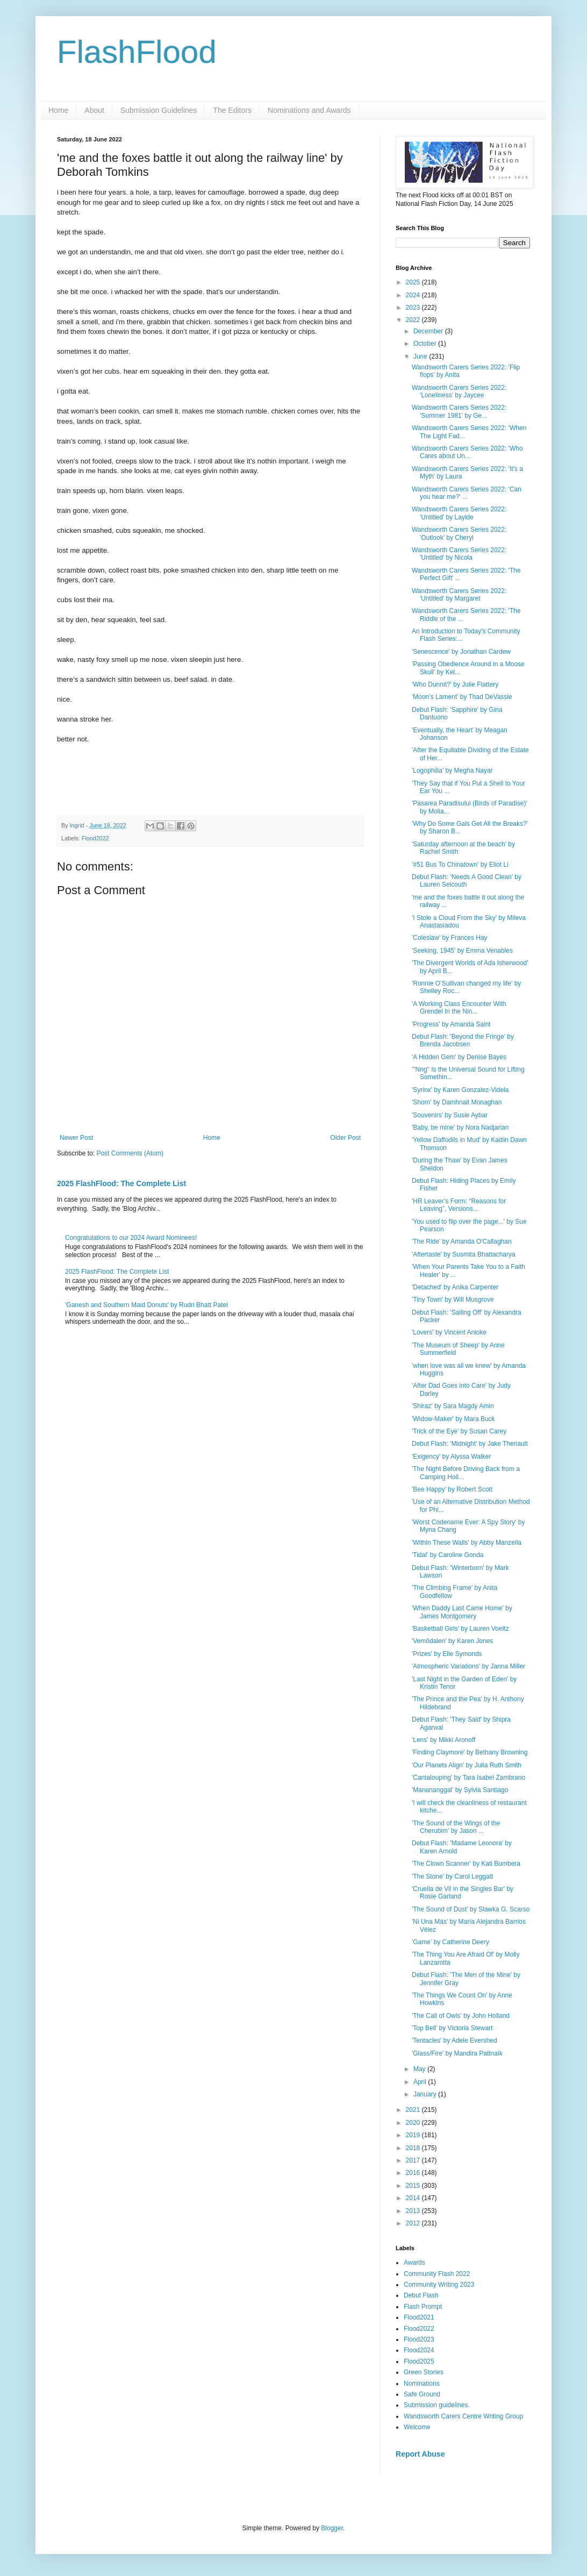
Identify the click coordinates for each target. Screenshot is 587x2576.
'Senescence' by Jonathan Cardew (461, 651)
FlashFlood (137, 52)
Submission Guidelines (158, 110)
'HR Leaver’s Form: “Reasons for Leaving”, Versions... (459, 1204)
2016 (414, 2173)
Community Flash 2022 (437, 2274)
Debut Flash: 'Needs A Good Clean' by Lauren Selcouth (466, 880)
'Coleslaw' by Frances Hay (450, 937)
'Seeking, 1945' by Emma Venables (462, 950)
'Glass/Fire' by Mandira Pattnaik (457, 2053)
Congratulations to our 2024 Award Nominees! (131, 1237)
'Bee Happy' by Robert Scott (452, 1489)
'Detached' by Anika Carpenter (455, 1287)
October (425, 343)
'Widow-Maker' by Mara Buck (453, 1419)
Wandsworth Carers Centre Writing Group (463, 2416)
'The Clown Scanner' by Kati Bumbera (466, 1863)
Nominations (422, 2383)
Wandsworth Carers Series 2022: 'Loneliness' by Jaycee (459, 391)
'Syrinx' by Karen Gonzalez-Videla (460, 1090)
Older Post (345, 1137)
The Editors (232, 110)
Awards (414, 2262)
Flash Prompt (423, 2306)
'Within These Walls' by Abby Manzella (466, 1542)
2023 (414, 307)
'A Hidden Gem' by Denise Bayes (459, 1057)
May (420, 2069)
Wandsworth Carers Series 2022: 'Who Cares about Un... (467, 452)
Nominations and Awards (309, 110)
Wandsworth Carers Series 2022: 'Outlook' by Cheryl (459, 533)
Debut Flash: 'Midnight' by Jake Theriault (470, 1443)
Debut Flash (421, 2295)
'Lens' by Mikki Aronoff (443, 1740)
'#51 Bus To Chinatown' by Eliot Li (460, 864)
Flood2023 (419, 2339)
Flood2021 (419, 2317)
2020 (414, 2123)
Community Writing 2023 (439, 2284)
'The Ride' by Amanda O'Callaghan (462, 1241)
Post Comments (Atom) (129, 1153)
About (94, 110)
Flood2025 (419, 2361)
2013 (414, 2211)
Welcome (417, 2427)
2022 (414, 320)
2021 (414, 2110)
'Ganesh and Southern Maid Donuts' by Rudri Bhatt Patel (146, 1305)
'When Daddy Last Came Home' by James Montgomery (462, 1611)
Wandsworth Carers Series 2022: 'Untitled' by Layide (459, 512)
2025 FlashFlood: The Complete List (121, 1183)
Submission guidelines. (437, 2405)
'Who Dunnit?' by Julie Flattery (455, 684)
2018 (414, 2148)
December (429, 331)
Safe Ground (422, 2394)
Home (58, 110)
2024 (414, 295)
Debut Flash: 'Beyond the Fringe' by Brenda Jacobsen (463, 1040)
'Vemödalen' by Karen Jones (452, 1641)
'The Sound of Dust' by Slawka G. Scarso (470, 1909)
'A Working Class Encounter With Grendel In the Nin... (459, 1007)
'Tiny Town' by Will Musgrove (453, 1299)
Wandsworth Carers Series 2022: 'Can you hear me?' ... (466, 493)
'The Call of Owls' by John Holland (461, 2016)
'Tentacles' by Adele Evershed (454, 2040)
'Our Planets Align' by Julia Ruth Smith (466, 1765)
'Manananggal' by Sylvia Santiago (460, 1790)
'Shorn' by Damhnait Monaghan (457, 1102)
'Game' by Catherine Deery (450, 1942)
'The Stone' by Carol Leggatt (452, 1876)
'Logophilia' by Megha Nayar (452, 770)
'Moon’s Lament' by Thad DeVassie (462, 697)
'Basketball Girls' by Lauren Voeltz (460, 1628)
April (420, 2082)
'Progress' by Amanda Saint (451, 1024)
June (421, 356)
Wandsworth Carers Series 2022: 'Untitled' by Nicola (459, 553)
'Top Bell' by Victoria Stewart (452, 2028)
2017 (414, 2160)
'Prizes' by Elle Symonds (447, 1654)
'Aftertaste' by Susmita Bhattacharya (464, 1254)
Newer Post (76, 1137)
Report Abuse (420, 2454)
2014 (414, 2198)
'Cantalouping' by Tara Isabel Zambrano (468, 1777)
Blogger (332, 2528)
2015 (414, 2185)
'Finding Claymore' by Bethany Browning (469, 1752)
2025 (414, 282)
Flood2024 (419, 2350)
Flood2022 (95, 838)
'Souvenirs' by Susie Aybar (450, 1115)
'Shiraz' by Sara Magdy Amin (453, 1406)
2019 (414, 2135)
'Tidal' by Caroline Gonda (448, 1555)
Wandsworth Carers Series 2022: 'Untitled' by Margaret (459, 594)
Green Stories (423, 2372)
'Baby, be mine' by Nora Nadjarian (460, 1127)
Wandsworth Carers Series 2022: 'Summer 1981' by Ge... (459, 411)
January (425, 2094)
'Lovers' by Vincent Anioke (449, 1332)
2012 (414, 2223)
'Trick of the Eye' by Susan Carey (459, 1431)
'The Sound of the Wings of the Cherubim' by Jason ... (456, 1827)
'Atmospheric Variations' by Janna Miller (468, 1666)
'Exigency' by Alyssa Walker (451, 1456)
